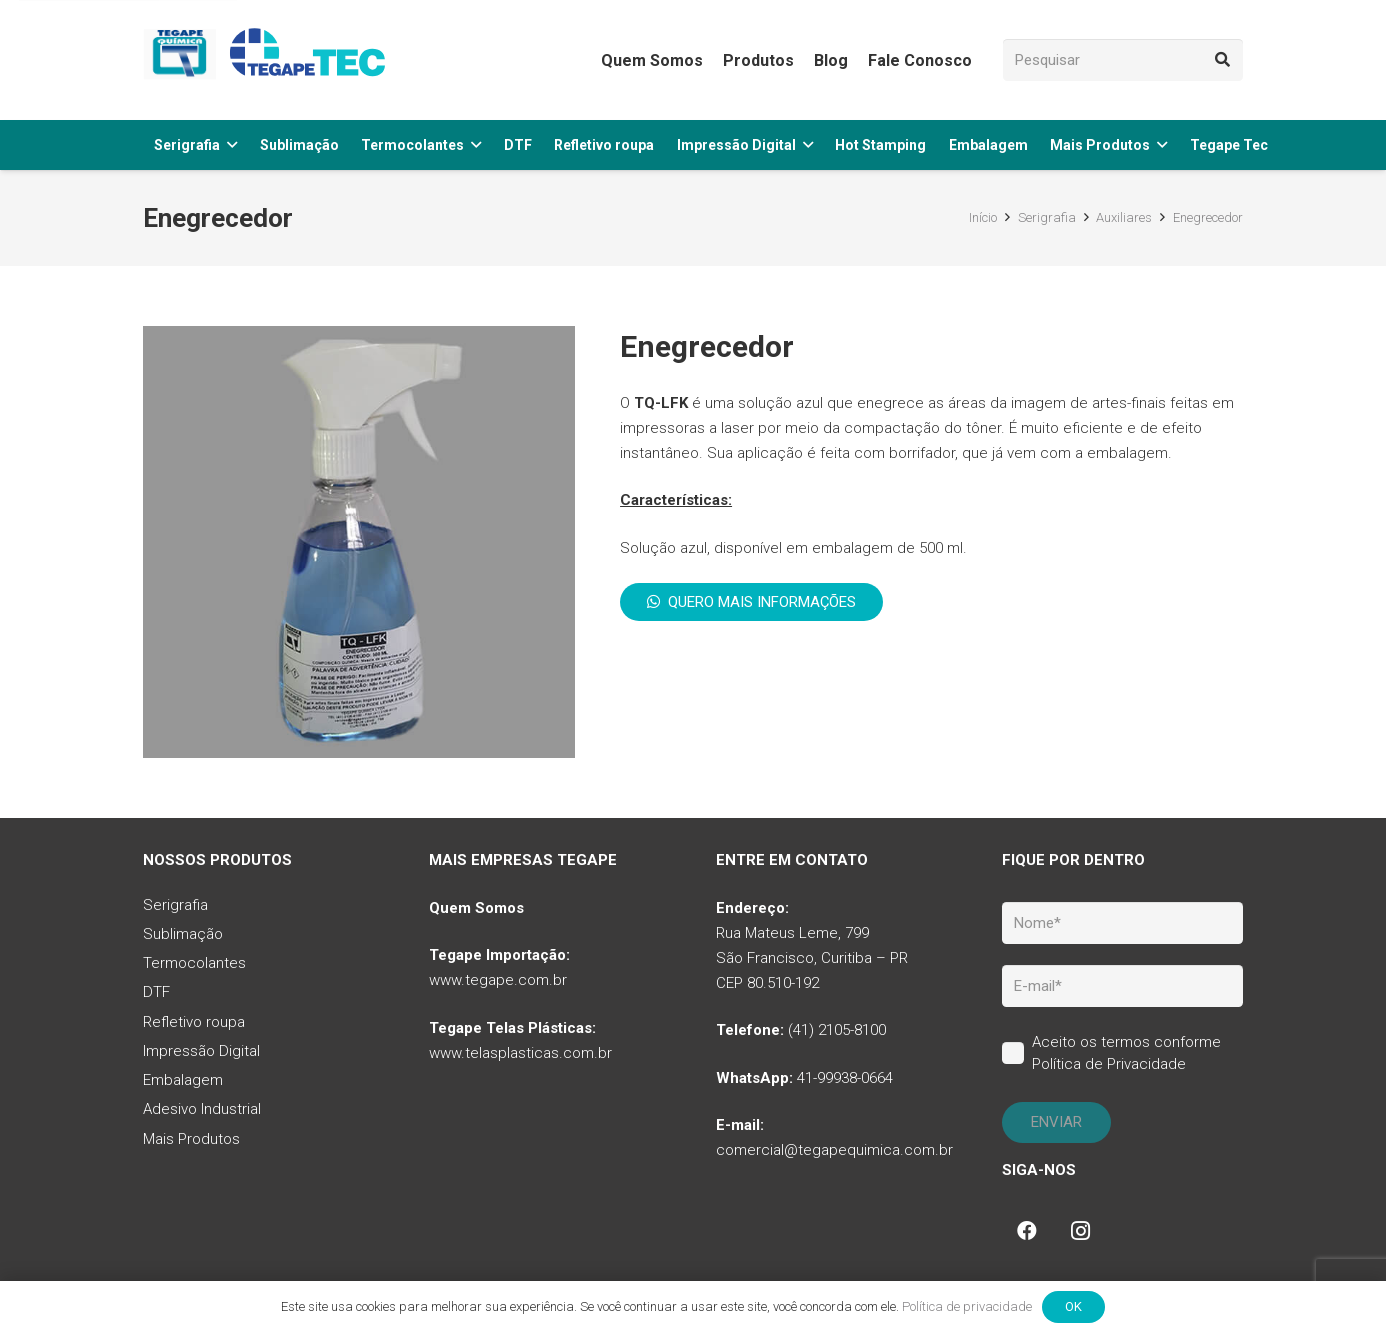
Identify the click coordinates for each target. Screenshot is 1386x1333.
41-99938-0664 (845, 1078)
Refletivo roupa (194, 1022)
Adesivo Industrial (202, 1109)
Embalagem (183, 1080)
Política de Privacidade (1109, 1064)
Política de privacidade (967, 1306)
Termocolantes (194, 963)
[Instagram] (1081, 1231)
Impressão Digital (201, 1051)
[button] (232, 145)
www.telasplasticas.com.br (520, 1053)
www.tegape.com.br (498, 980)
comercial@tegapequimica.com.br (834, 1150)
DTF (156, 992)
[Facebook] (1027, 1231)
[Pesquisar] (1123, 60)
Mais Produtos (191, 1139)
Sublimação (183, 934)
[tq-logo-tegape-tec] (268, 60)
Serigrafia (175, 905)
